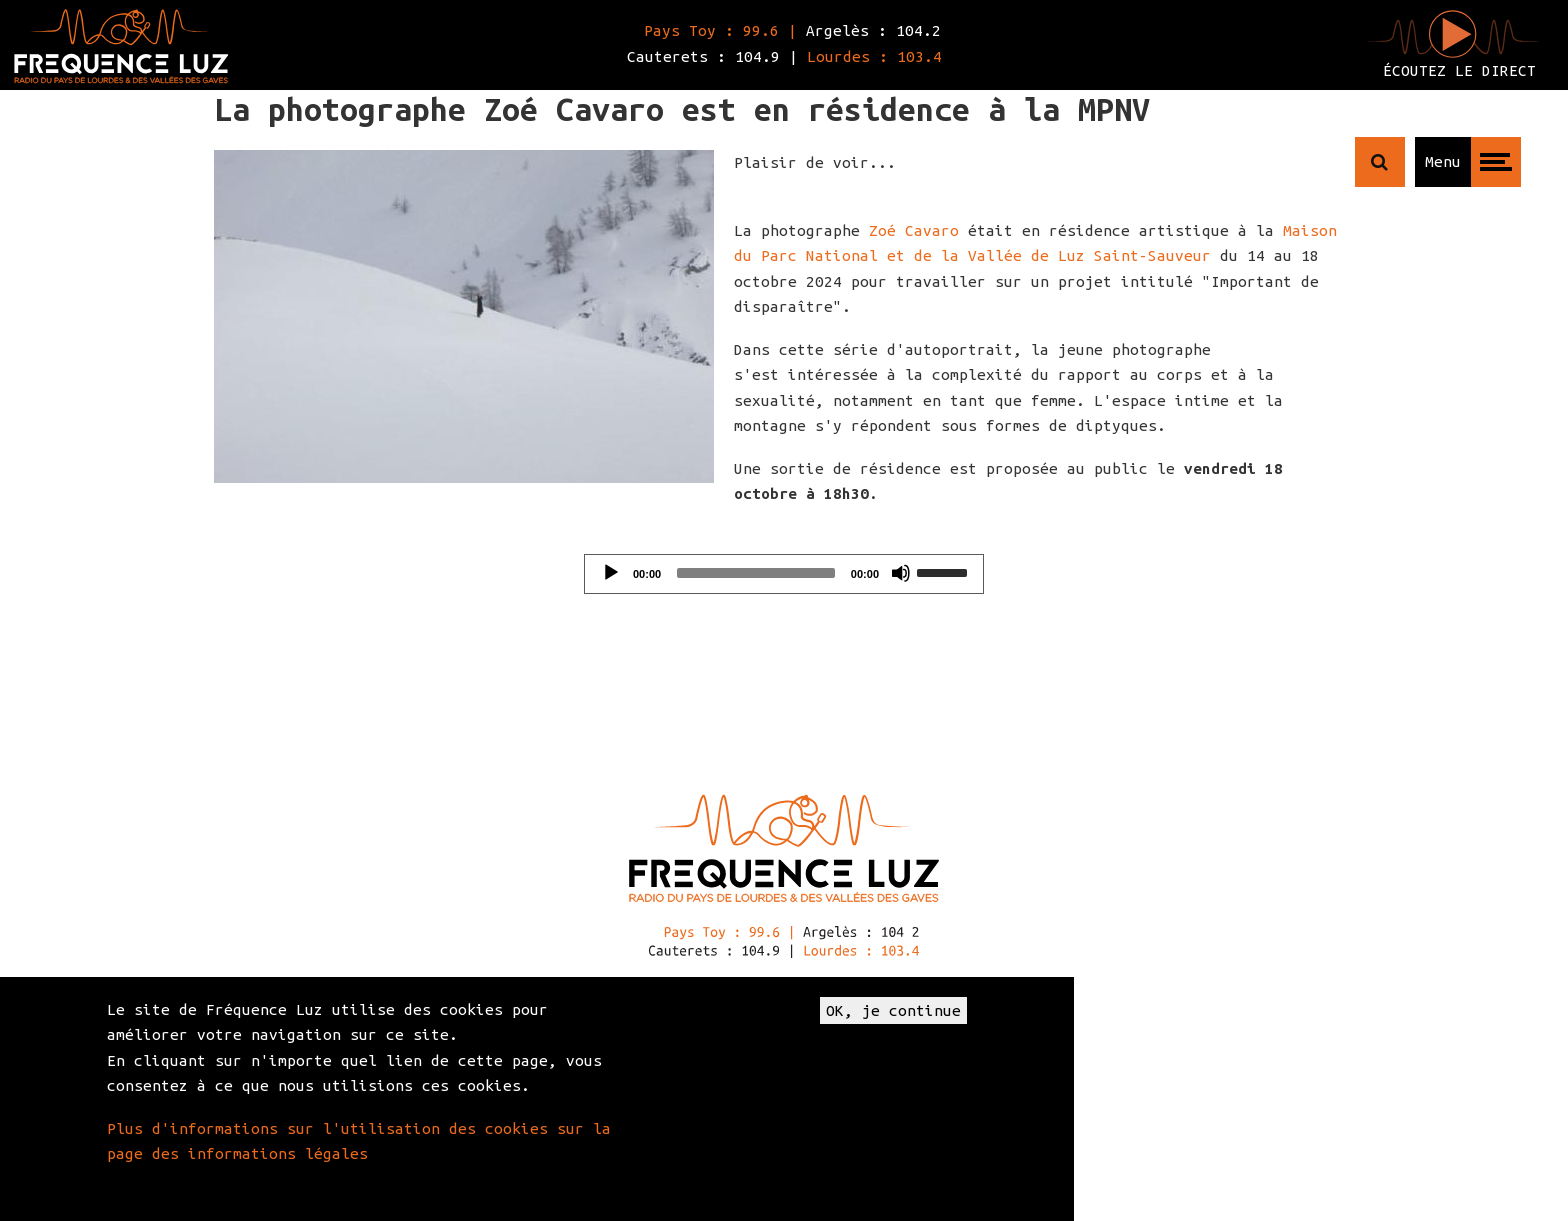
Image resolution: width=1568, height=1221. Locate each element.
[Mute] (901, 573)
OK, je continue (893, 1010)
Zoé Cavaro (914, 230)
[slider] (756, 573)
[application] (784, 574)
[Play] (611, 573)
